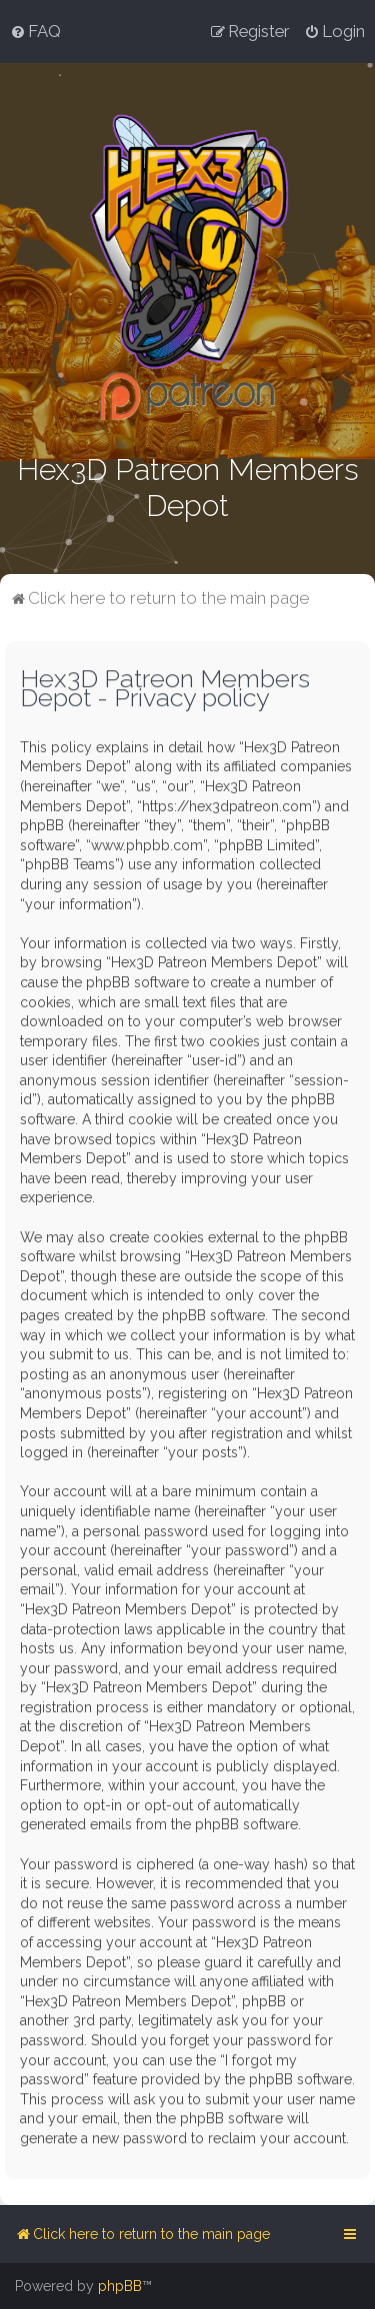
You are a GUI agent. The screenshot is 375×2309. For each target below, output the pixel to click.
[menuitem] (35, 31)
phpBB (120, 2286)
